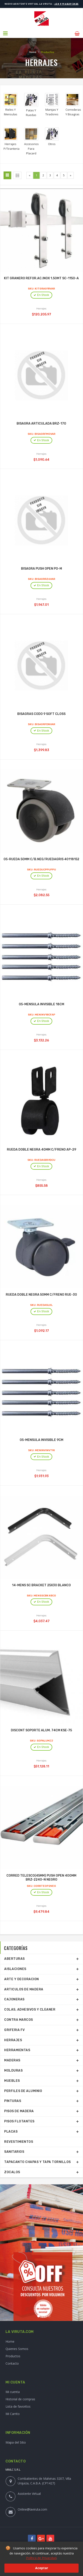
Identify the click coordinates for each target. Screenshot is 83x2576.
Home (32, 52)
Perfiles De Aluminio (23, 2091)
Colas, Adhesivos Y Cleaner (29, 2009)
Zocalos (12, 2172)
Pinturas (12, 2101)
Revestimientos (18, 2142)
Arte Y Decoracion (21, 1979)
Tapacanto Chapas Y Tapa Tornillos (37, 2162)
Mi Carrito (13, 2414)
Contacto (12, 2363)
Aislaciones (15, 1969)
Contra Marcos (18, 2020)
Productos (13, 2356)
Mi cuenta (13, 2392)
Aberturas (14, 1959)
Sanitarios (14, 2152)
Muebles (12, 2081)
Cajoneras (14, 1999)
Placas (10, 2131)
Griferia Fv (14, 2030)
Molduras (13, 2070)
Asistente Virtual (29, 2493)
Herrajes (13, 2040)
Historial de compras (20, 2399)
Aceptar (41, 2568)
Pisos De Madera (19, 2111)
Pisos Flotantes (19, 2121)
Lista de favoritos (18, 2406)
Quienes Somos (17, 2349)
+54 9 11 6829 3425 (66, 4)
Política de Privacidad (41, 2558)
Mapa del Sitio (16, 2442)
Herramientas (17, 2050)
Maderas (12, 2060)
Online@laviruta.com (32, 2509)
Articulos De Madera (23, 1989)
